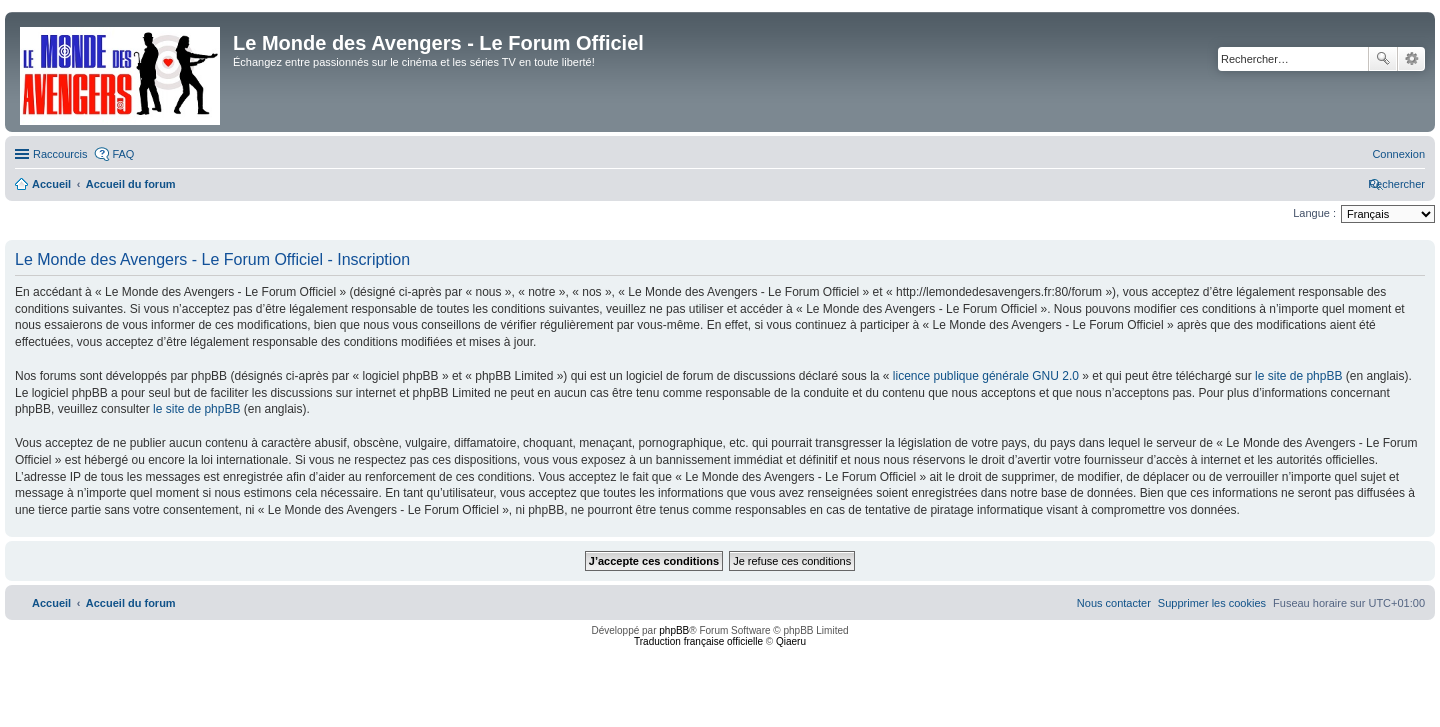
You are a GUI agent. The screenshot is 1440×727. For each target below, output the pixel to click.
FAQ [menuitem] (123, 154)
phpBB (674, 630)
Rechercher (1383, 59)
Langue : (1314, 213)
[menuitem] (1398, 154)
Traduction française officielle (698, 641)
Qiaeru (791, 641)
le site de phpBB (1298, 376)
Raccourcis (60, 154)
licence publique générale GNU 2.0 (986, 376)
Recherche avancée (1411, 59)
